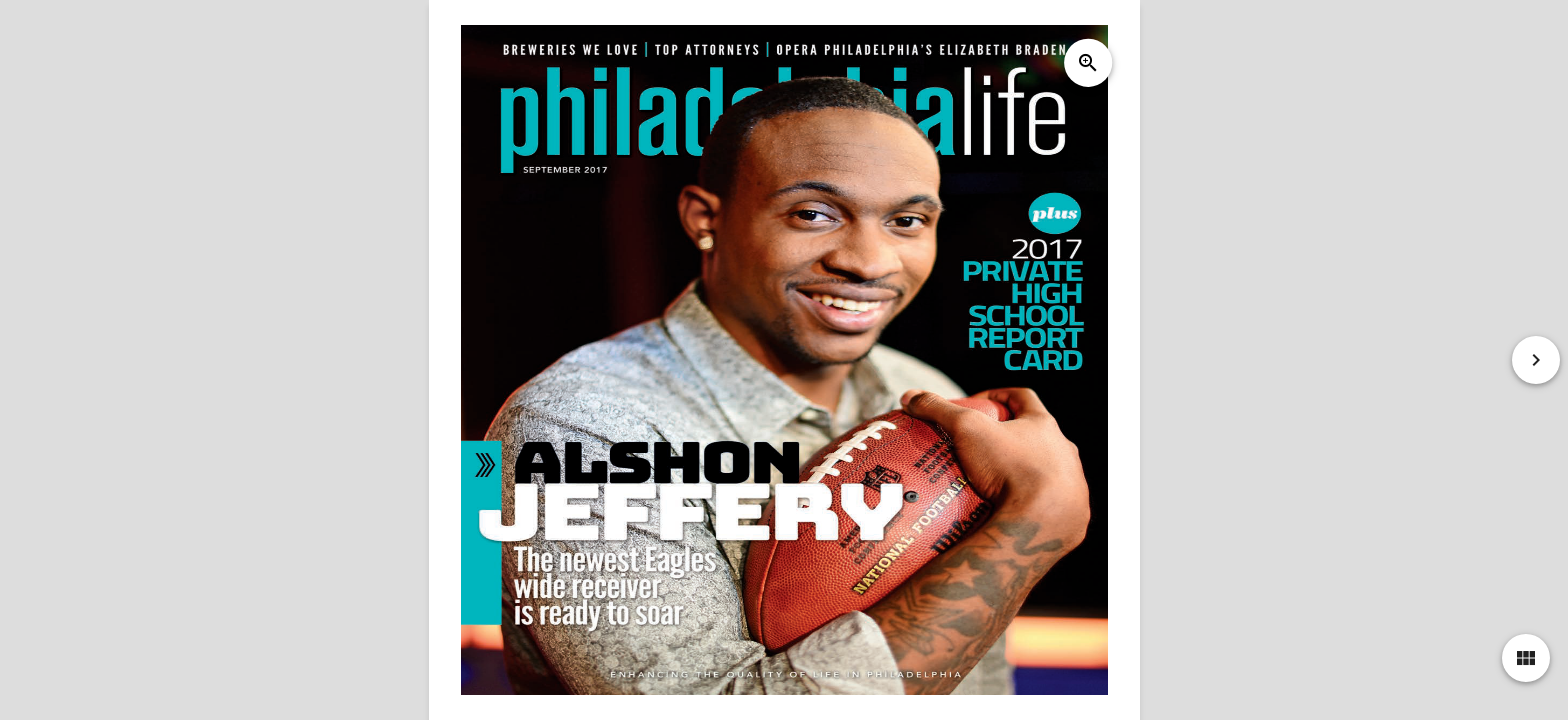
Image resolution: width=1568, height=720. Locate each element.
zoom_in (1087, 63)
